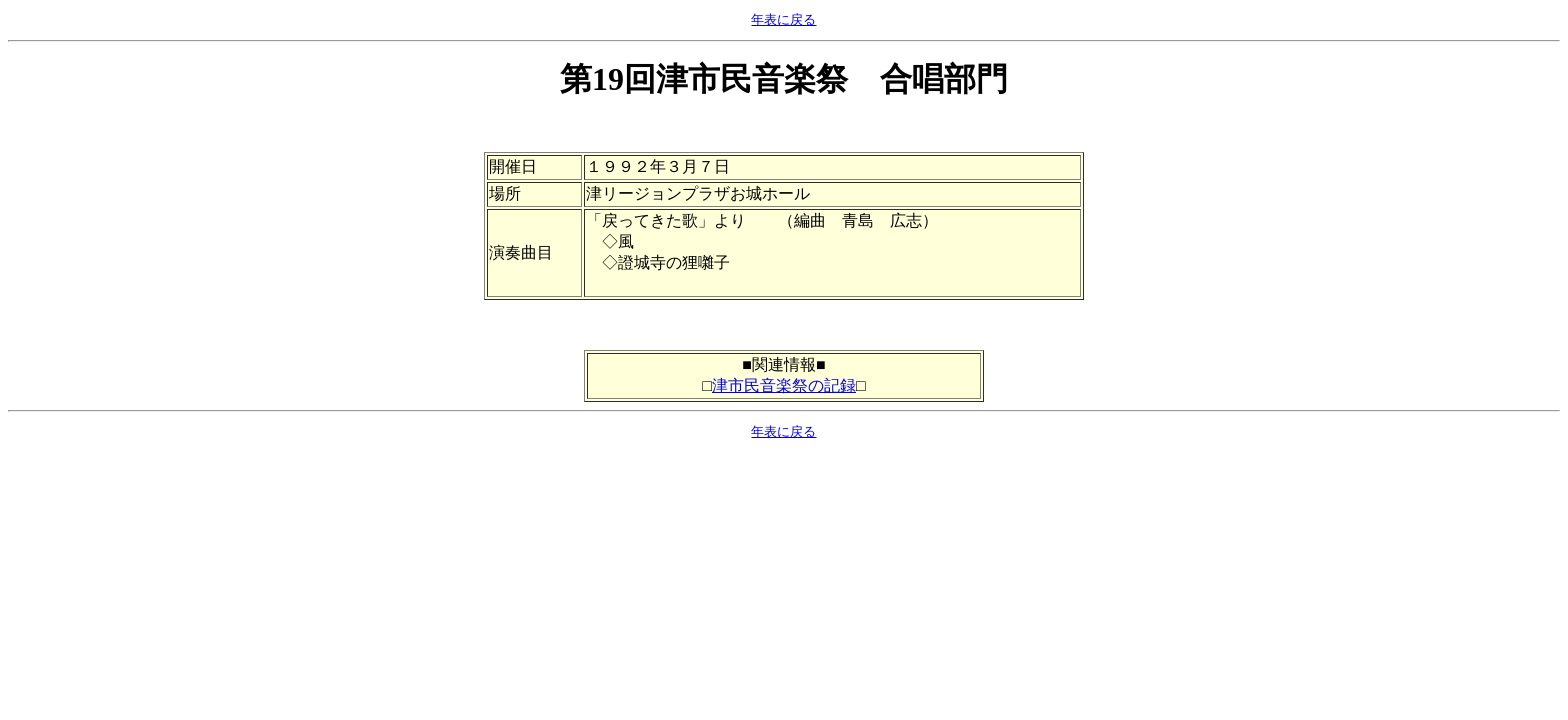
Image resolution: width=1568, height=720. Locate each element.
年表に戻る (783, 19)
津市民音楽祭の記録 (784, 385)
